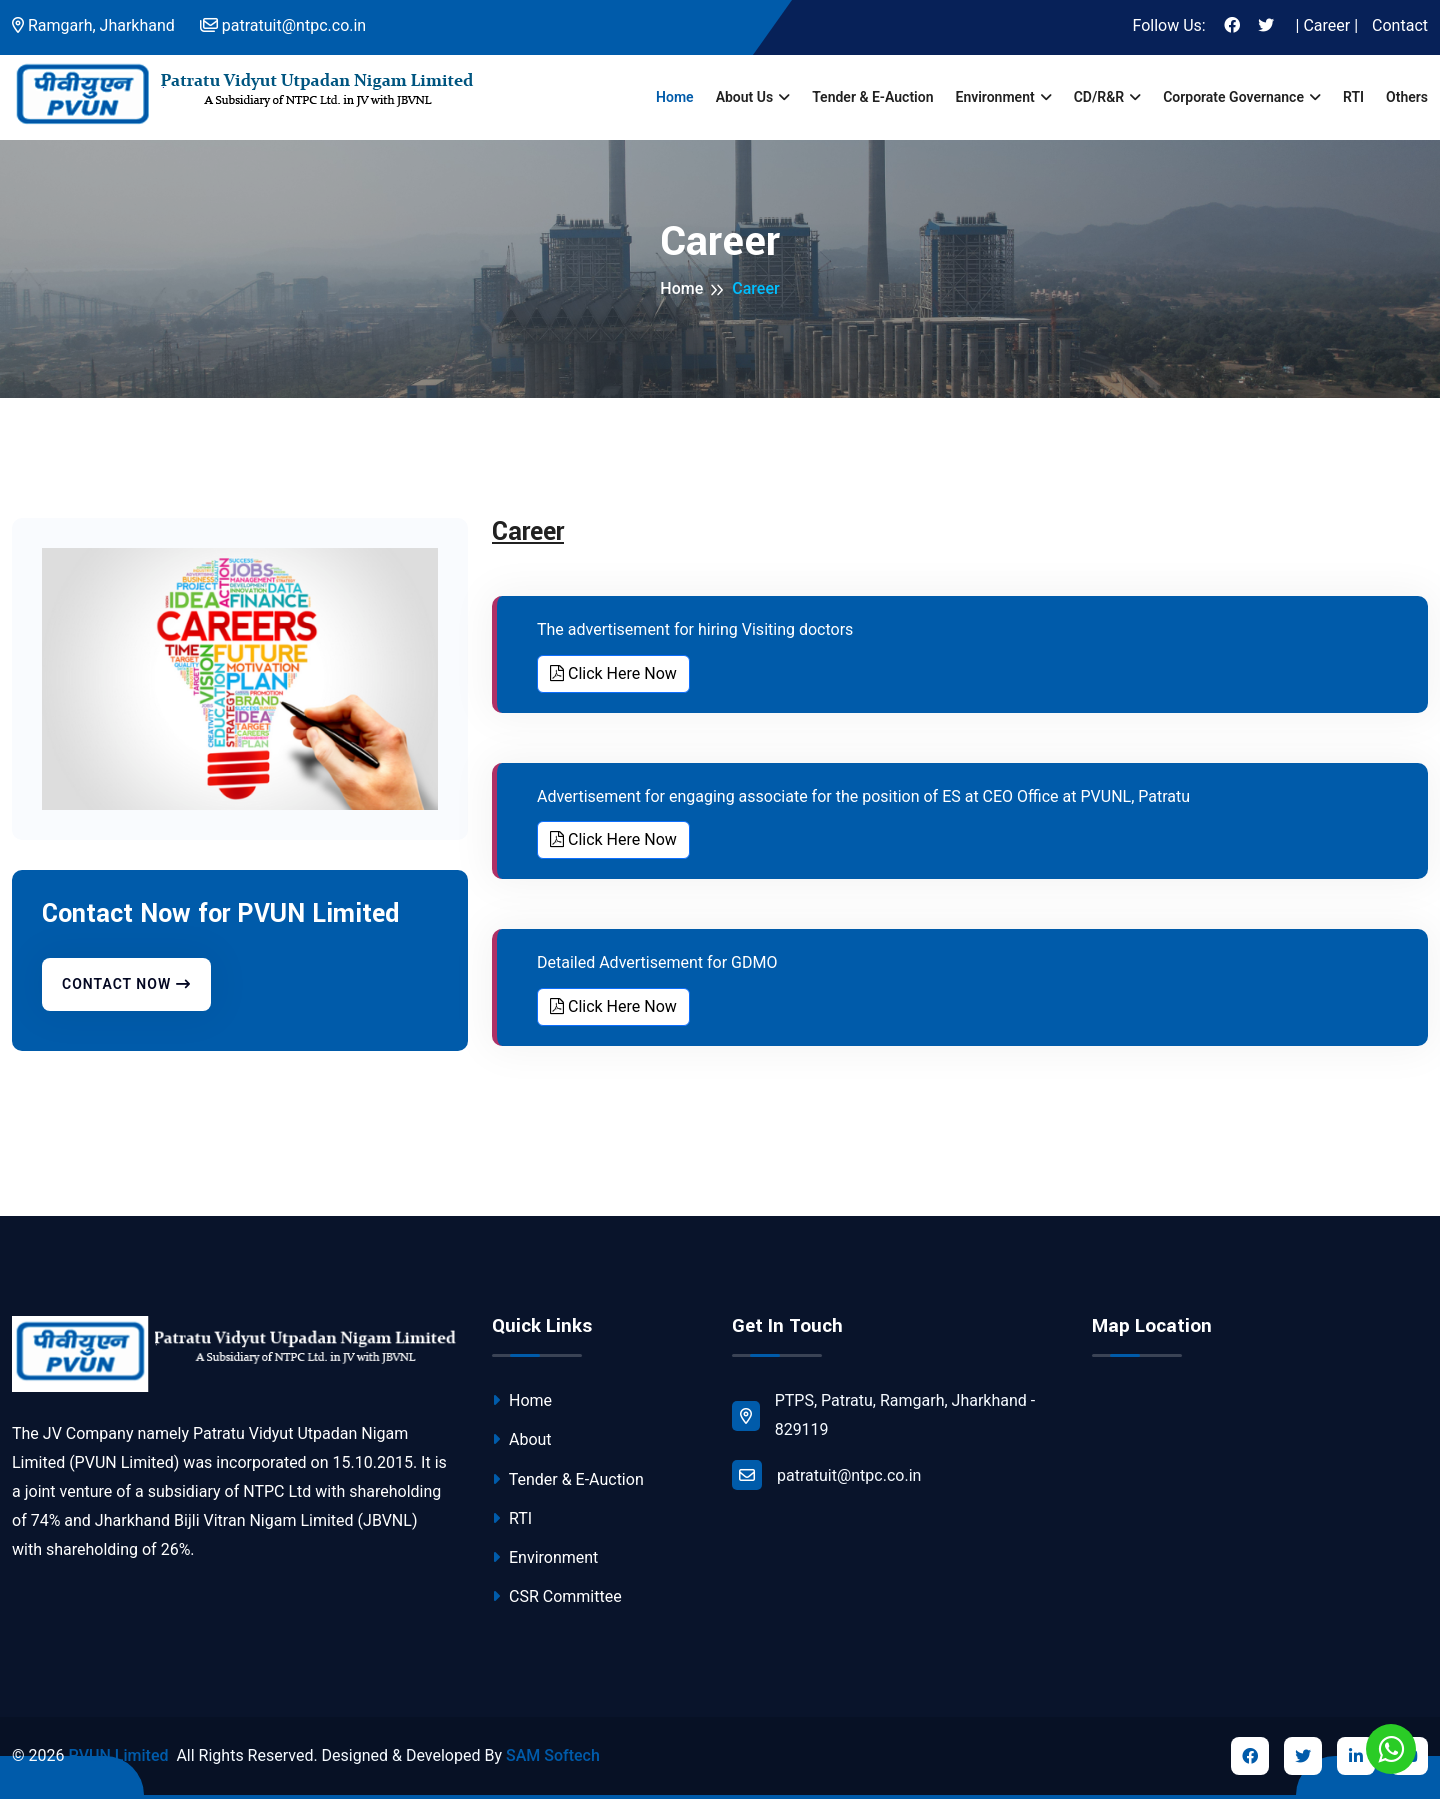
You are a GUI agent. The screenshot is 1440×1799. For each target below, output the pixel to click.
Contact (1400, 25)
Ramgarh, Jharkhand (93, 25)
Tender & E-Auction (872, 97)
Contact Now (126, 984)
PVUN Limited (118, 1755)
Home (675, 97)
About (522, 1439)
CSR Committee (557, 1596)
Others (1407, 97)
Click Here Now (613, 673)
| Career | (1327, 25)
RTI (1353, 97)
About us (745, 97)
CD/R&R (1099, 97)
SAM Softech (553, 1755)
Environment (994, 97)
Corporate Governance (1233, 97)
